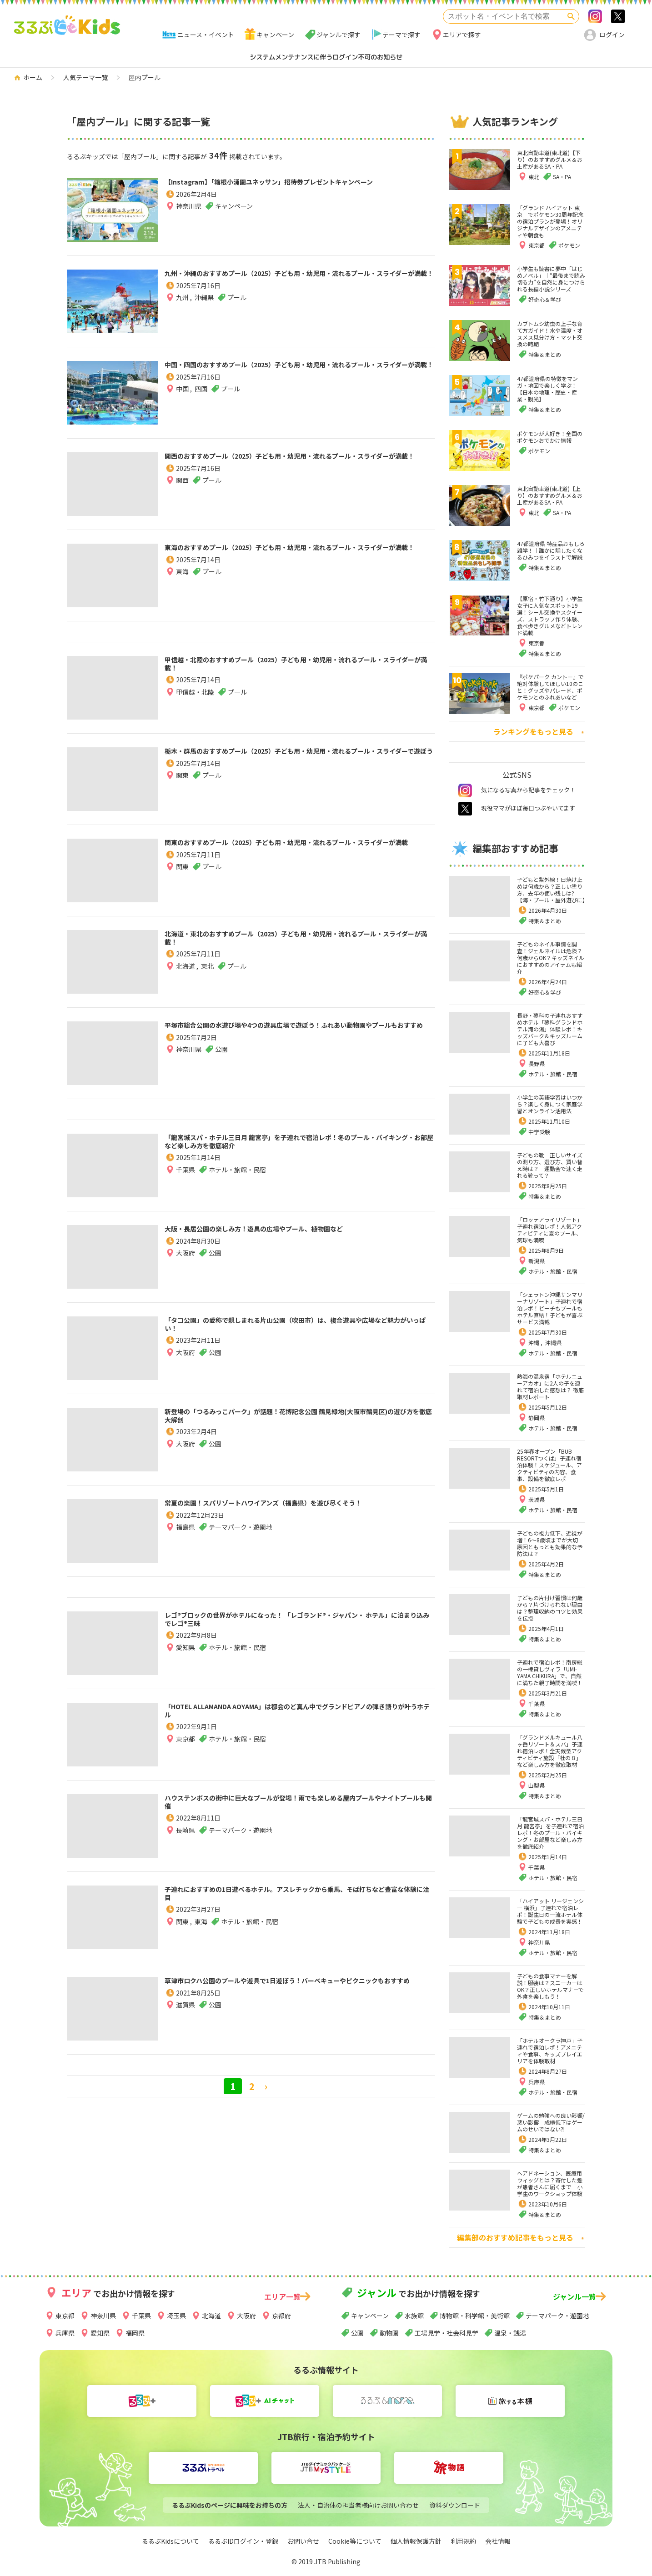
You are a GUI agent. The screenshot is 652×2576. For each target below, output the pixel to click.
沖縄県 (204, 313)
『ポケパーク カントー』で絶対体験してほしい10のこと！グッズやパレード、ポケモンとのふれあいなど (550, 687)
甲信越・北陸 (195, 699)
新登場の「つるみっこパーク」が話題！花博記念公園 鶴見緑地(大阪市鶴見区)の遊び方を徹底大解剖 (299, 1419)
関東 (182, 790)
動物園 (389, 2332)
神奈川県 (188, 221)
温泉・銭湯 (510, 2332)
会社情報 (498, 2541)
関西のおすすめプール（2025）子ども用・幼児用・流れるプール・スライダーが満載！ (300, 464)
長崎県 (185, 1837)
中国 (183, 404)
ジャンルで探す (338, 34)
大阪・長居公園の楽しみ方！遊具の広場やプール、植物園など (298, 1231)
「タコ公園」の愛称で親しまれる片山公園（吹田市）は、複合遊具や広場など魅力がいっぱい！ (298, 1328)
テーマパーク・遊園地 (557, 2315)
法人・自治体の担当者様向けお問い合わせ (358, 2505)
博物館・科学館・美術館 (475, 2315)
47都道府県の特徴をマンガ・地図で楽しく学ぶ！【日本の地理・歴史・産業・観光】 (547, 389)
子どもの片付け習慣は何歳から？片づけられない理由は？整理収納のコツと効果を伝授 (549, 1608)
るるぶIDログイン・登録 (243, 2541)
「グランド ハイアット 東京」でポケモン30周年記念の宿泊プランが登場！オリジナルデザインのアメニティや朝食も (550, 221)
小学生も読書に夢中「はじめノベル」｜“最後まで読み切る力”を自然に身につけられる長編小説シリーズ (551, 279)
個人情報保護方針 (416, 2541)
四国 (201, 404)
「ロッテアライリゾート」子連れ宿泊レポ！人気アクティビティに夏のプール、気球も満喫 (549, 1229)
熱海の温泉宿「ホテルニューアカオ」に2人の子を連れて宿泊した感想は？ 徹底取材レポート (550, 1386)
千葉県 (185, 1177)
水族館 (414, 2315)
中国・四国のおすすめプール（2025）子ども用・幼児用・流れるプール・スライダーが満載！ (300, 372)
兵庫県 (536, 2082)
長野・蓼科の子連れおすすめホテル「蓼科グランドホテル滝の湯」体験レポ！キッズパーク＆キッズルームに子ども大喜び (549, 1028)
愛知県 (185, 1655)
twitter (465, 808)
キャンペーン (275, 34)
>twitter (618, 16)
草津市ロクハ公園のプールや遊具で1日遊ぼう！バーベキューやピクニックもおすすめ (296, 1988)
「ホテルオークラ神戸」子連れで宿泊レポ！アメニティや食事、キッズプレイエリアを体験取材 (549, 2050)
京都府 (281, 2315)
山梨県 (536, 1785)
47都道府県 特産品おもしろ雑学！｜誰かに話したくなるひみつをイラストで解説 (551, 550)
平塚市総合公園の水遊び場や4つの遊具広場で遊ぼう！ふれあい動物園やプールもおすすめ (296, 1033)
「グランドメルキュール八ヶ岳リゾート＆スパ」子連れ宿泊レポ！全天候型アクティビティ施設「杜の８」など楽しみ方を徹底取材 (549, 1750)
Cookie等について (354, 2541)
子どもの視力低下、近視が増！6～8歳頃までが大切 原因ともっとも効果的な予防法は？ (550, 1543)
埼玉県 (176, 2315)
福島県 (185, 1542)
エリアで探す (462, 34)
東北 (207, 973)
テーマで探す (401, 34)
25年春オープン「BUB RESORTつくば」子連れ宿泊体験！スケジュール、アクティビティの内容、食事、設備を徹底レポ (549, 1464)
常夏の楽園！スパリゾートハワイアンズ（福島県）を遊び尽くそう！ (298, 1511)
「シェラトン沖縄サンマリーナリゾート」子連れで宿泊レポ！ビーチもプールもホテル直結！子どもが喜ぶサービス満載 (549, 1308)
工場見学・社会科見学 (446, 2332)
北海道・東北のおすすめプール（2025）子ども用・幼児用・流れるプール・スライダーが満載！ (300, 942)
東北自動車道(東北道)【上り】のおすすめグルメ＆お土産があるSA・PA (549, 495)
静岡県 (536, 1417)
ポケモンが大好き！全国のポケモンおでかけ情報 (549, 437)
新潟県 (536, 1261)
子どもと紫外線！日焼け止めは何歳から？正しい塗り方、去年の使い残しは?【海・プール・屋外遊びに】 (552, 889)
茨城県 (536, 1499)
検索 (571, 16)
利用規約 (463, 2541)
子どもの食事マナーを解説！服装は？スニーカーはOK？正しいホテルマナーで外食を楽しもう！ (550, 1986)
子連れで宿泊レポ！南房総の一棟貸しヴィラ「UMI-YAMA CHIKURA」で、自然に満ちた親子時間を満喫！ (549, 1672)
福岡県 (135, 2332)
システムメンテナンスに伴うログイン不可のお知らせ (326, 57)
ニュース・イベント (205, 34)
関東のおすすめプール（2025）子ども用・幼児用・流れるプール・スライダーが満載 (300, 850)
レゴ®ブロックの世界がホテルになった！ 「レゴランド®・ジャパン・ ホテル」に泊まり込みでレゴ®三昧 (299, 1623)
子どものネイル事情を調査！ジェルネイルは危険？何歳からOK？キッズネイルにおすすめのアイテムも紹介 (550, 957)
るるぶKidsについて (170, 2541)
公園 (357, 2332)
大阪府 (185, 1256)
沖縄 (534, 1342)
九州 (183, 313)
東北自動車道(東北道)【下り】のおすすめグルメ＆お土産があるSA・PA (549, 159)
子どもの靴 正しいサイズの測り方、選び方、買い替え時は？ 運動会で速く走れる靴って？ (549, 1165)
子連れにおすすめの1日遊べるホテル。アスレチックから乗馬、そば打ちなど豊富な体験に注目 (291, 1897)
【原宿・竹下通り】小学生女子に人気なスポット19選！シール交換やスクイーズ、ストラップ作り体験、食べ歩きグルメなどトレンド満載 (549, 615)
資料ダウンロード (454, 2505)
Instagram (595, 16)
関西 (182, 495)
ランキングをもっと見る (533, 731)
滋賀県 (185, 2020)
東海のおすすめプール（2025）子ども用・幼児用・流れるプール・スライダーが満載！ (300, 555)
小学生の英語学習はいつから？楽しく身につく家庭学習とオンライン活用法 (549, 1104)
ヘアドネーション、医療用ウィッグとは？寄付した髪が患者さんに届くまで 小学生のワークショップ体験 (549, 2183)
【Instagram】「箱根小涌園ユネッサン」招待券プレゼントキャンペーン (296, 190)
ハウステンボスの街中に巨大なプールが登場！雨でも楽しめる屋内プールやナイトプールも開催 (298, 1806)
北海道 (186, 973)
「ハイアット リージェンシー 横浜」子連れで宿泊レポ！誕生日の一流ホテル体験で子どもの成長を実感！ (550, 1911)
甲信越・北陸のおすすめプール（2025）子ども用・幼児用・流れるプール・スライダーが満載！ (300, 667)
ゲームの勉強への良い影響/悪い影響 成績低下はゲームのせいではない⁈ (551, 2122)
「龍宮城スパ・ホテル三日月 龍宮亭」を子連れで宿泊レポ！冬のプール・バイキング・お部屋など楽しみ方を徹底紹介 (299, 1145)
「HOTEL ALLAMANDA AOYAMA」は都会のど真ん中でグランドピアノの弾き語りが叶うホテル (297, 1714)
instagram (465, 790)
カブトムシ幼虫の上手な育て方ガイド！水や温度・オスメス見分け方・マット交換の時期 (549, 334)
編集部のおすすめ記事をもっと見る (515, 2237)
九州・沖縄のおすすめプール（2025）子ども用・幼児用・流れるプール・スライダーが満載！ (300, 281)
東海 (182, 587)
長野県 (536, 1063)
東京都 (185, 1746)
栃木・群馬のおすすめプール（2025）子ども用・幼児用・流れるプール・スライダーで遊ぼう (300, 759)
